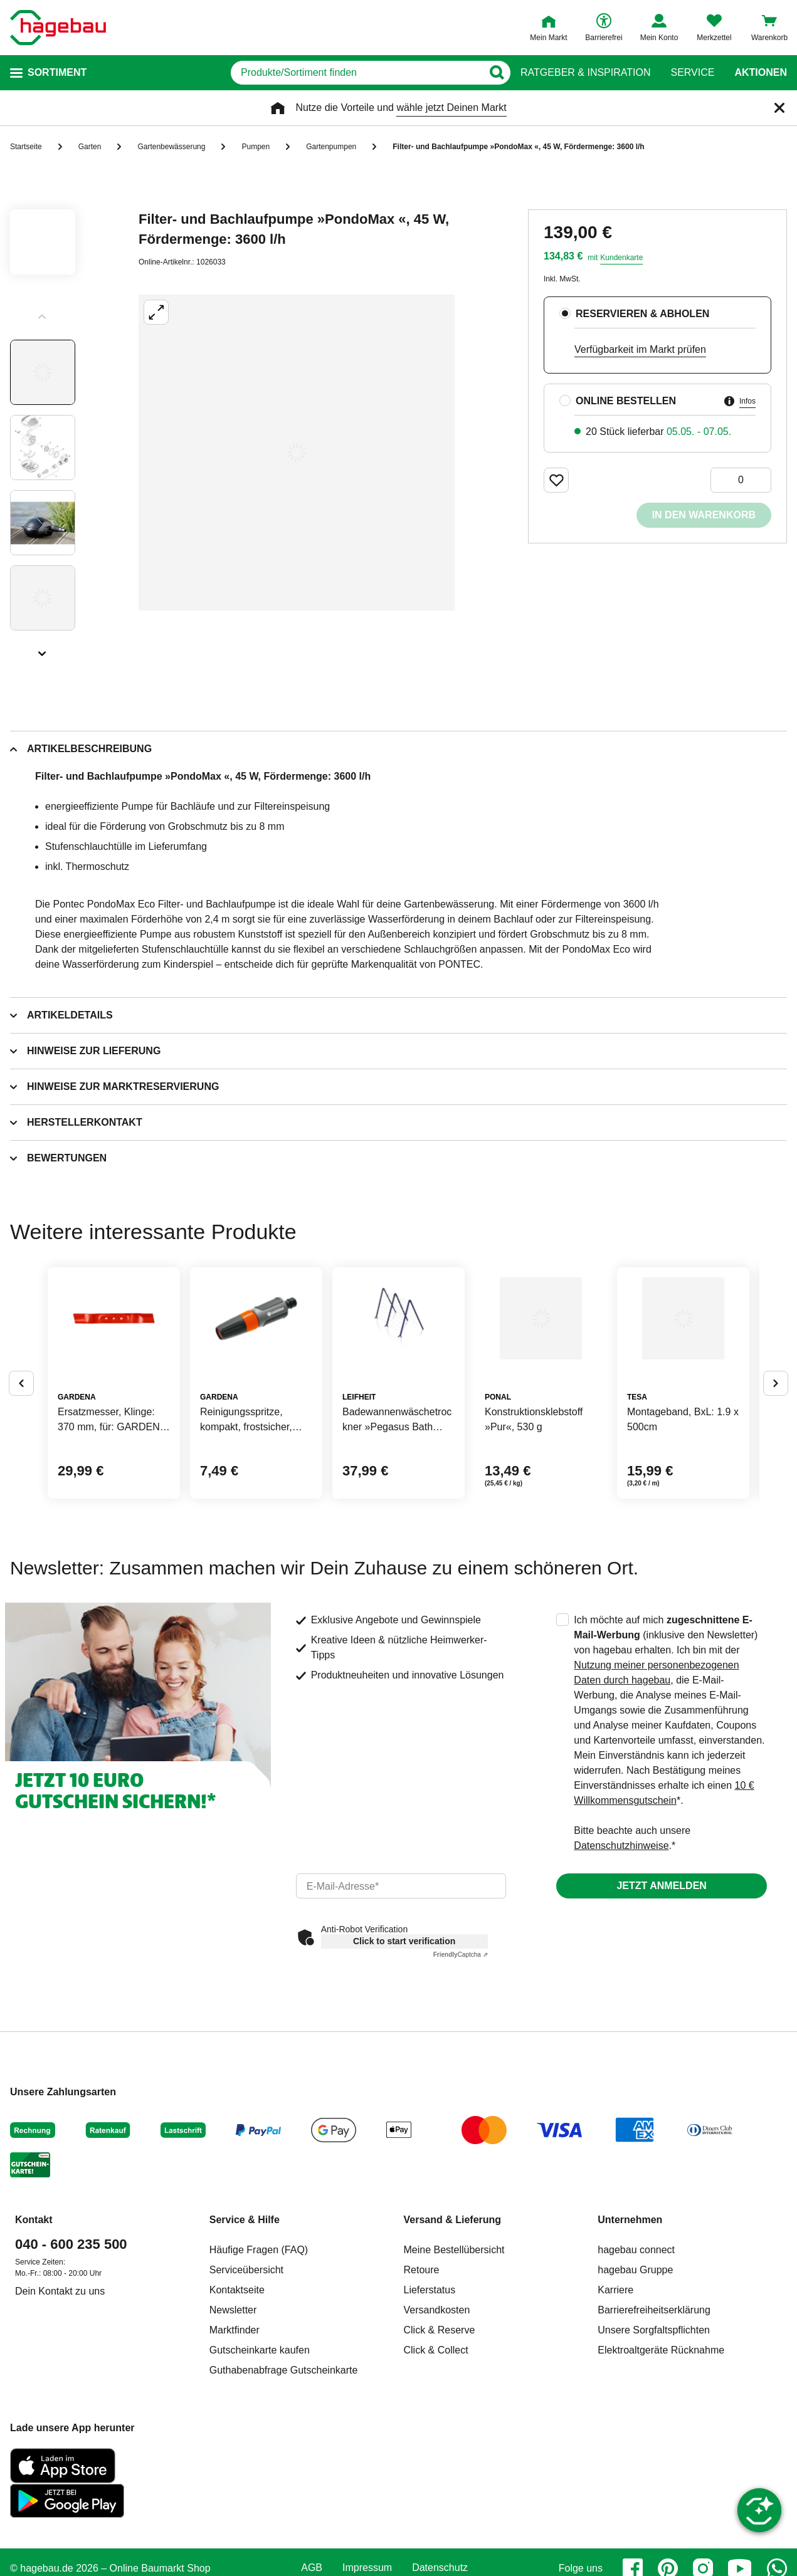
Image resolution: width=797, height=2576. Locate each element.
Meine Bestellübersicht (454, 2345)
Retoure (422, 2365)
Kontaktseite (237, 2385)
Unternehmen (630, 2315)
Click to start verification (404, 2036)
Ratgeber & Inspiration (585, 73)
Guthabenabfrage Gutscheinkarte (283, 2465)
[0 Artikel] (741, 480)
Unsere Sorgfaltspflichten (654, 2425)
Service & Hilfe (244, 2315)
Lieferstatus (430, 2385)
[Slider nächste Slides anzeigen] (42, 649)
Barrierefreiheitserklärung (654, 2405)
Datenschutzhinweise (621, 1940)
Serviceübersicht (246, 2365)
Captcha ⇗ (460, 2049)
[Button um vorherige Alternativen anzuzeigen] (21, 1430)
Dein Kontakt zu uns (60, 2386)
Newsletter (233, 2405)
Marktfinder (234, 2425)
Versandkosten (437, 2405)
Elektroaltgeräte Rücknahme (661, 2445)
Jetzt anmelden (661, 1981)
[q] (351, 73)
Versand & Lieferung (453, 2315)
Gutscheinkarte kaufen (259, 2445)
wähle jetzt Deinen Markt (451, 107)
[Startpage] (58, 27)
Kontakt (34, 2315)
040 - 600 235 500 (71, 2339)
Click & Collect (436, 2445)
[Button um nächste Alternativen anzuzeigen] (775, 1430)
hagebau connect (636, 2345)
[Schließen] (779, 107)
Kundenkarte (621, 257)
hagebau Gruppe (635, 2365)
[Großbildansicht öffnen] (297, 452)
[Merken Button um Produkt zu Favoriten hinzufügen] (556, 480)
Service (692, 73)
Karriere (615, 2385)
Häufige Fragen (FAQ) (258, 2345)
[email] (401, 1981)
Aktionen (760, 73)
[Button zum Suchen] (496, 73)
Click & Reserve (439, 2425)
